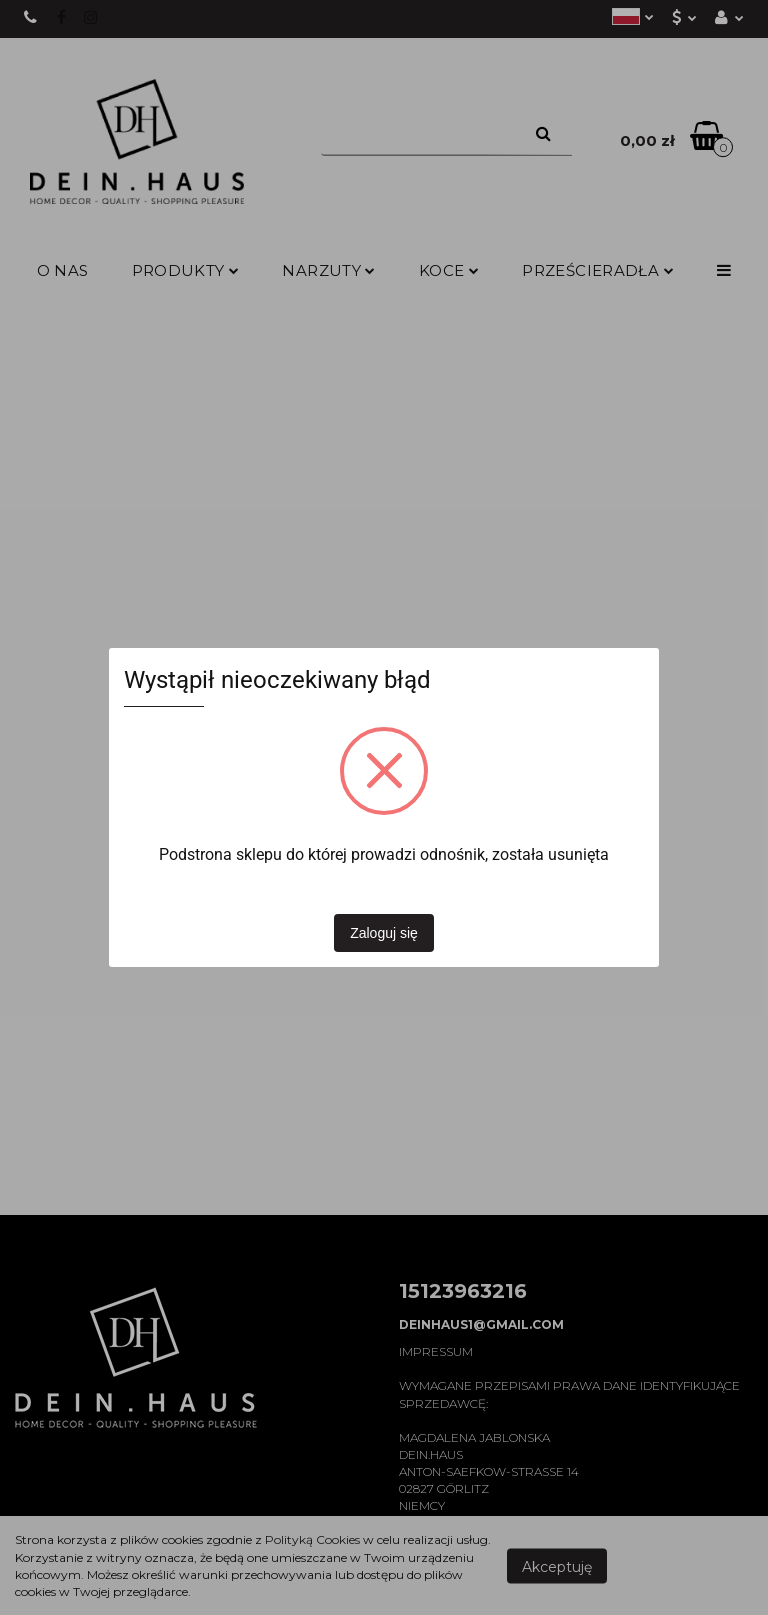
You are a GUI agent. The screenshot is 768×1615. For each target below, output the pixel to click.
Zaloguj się (384, 933)
